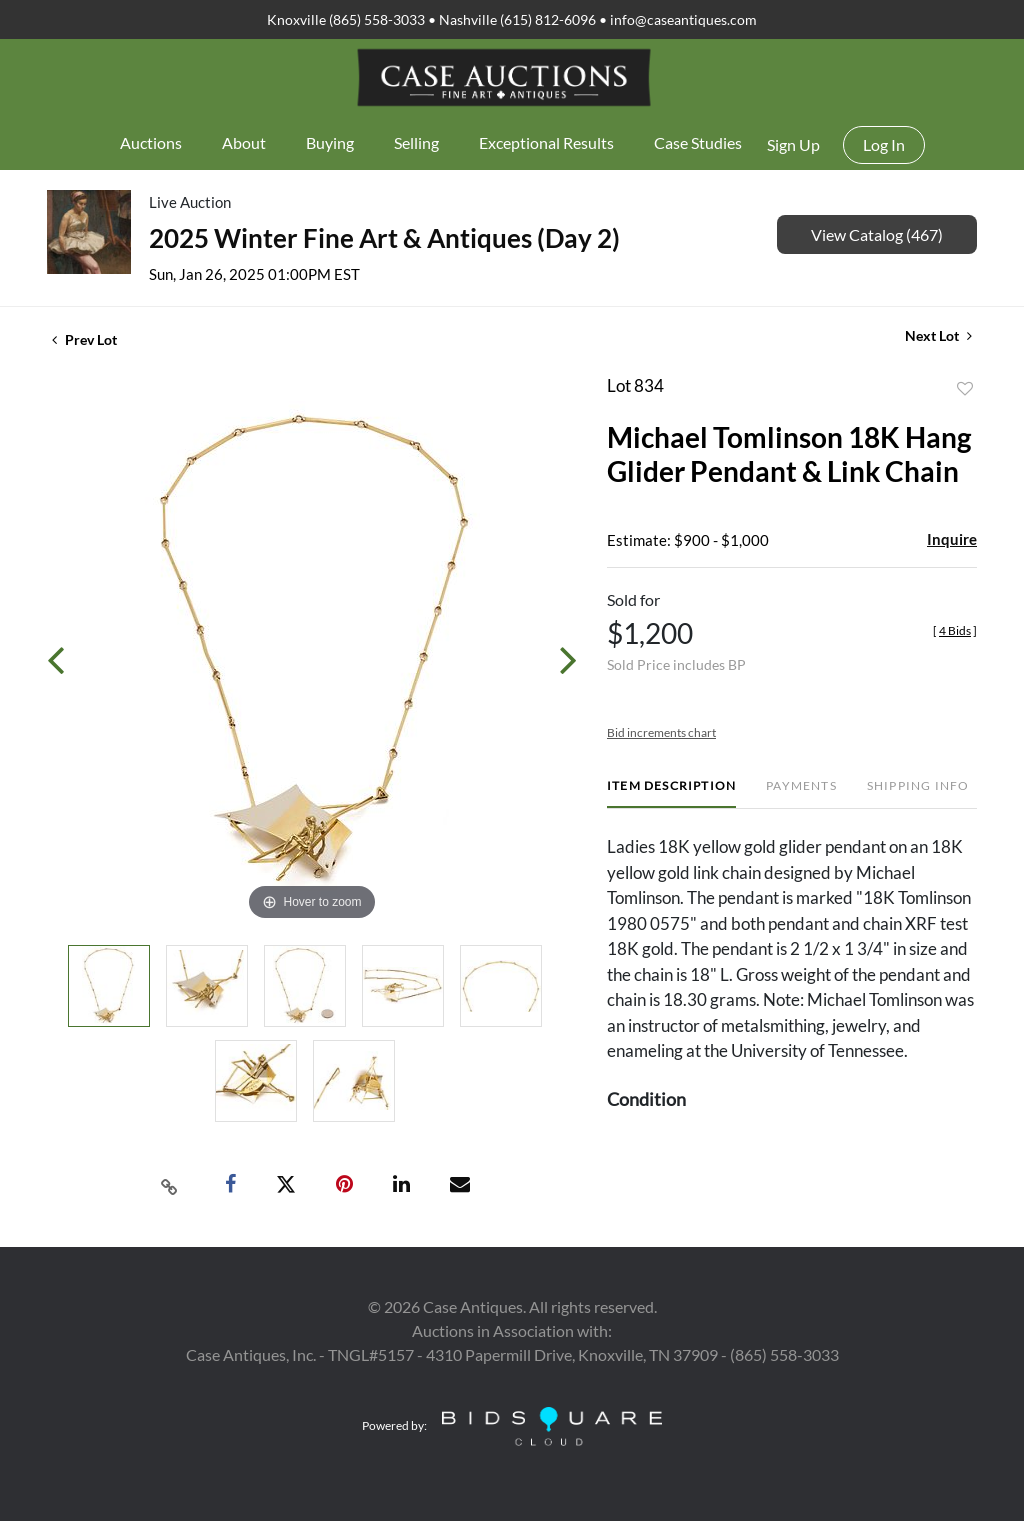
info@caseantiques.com (683, 19)
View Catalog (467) (877, 234)
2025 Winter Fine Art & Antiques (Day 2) (384, 238)
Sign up (793, 144)
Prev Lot (84, 339)
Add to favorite (965, 389)
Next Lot (938, 335)
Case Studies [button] (698, 142)
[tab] (671, 793)
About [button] (244, 142)
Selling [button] (416, 142)
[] (955, 630)
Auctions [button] (151, 142)
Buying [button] (330, 142)
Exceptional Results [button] (546, 142)
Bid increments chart (661, 732)
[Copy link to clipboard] (170, 1185)
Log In (884, 144)
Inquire (952, 539)
